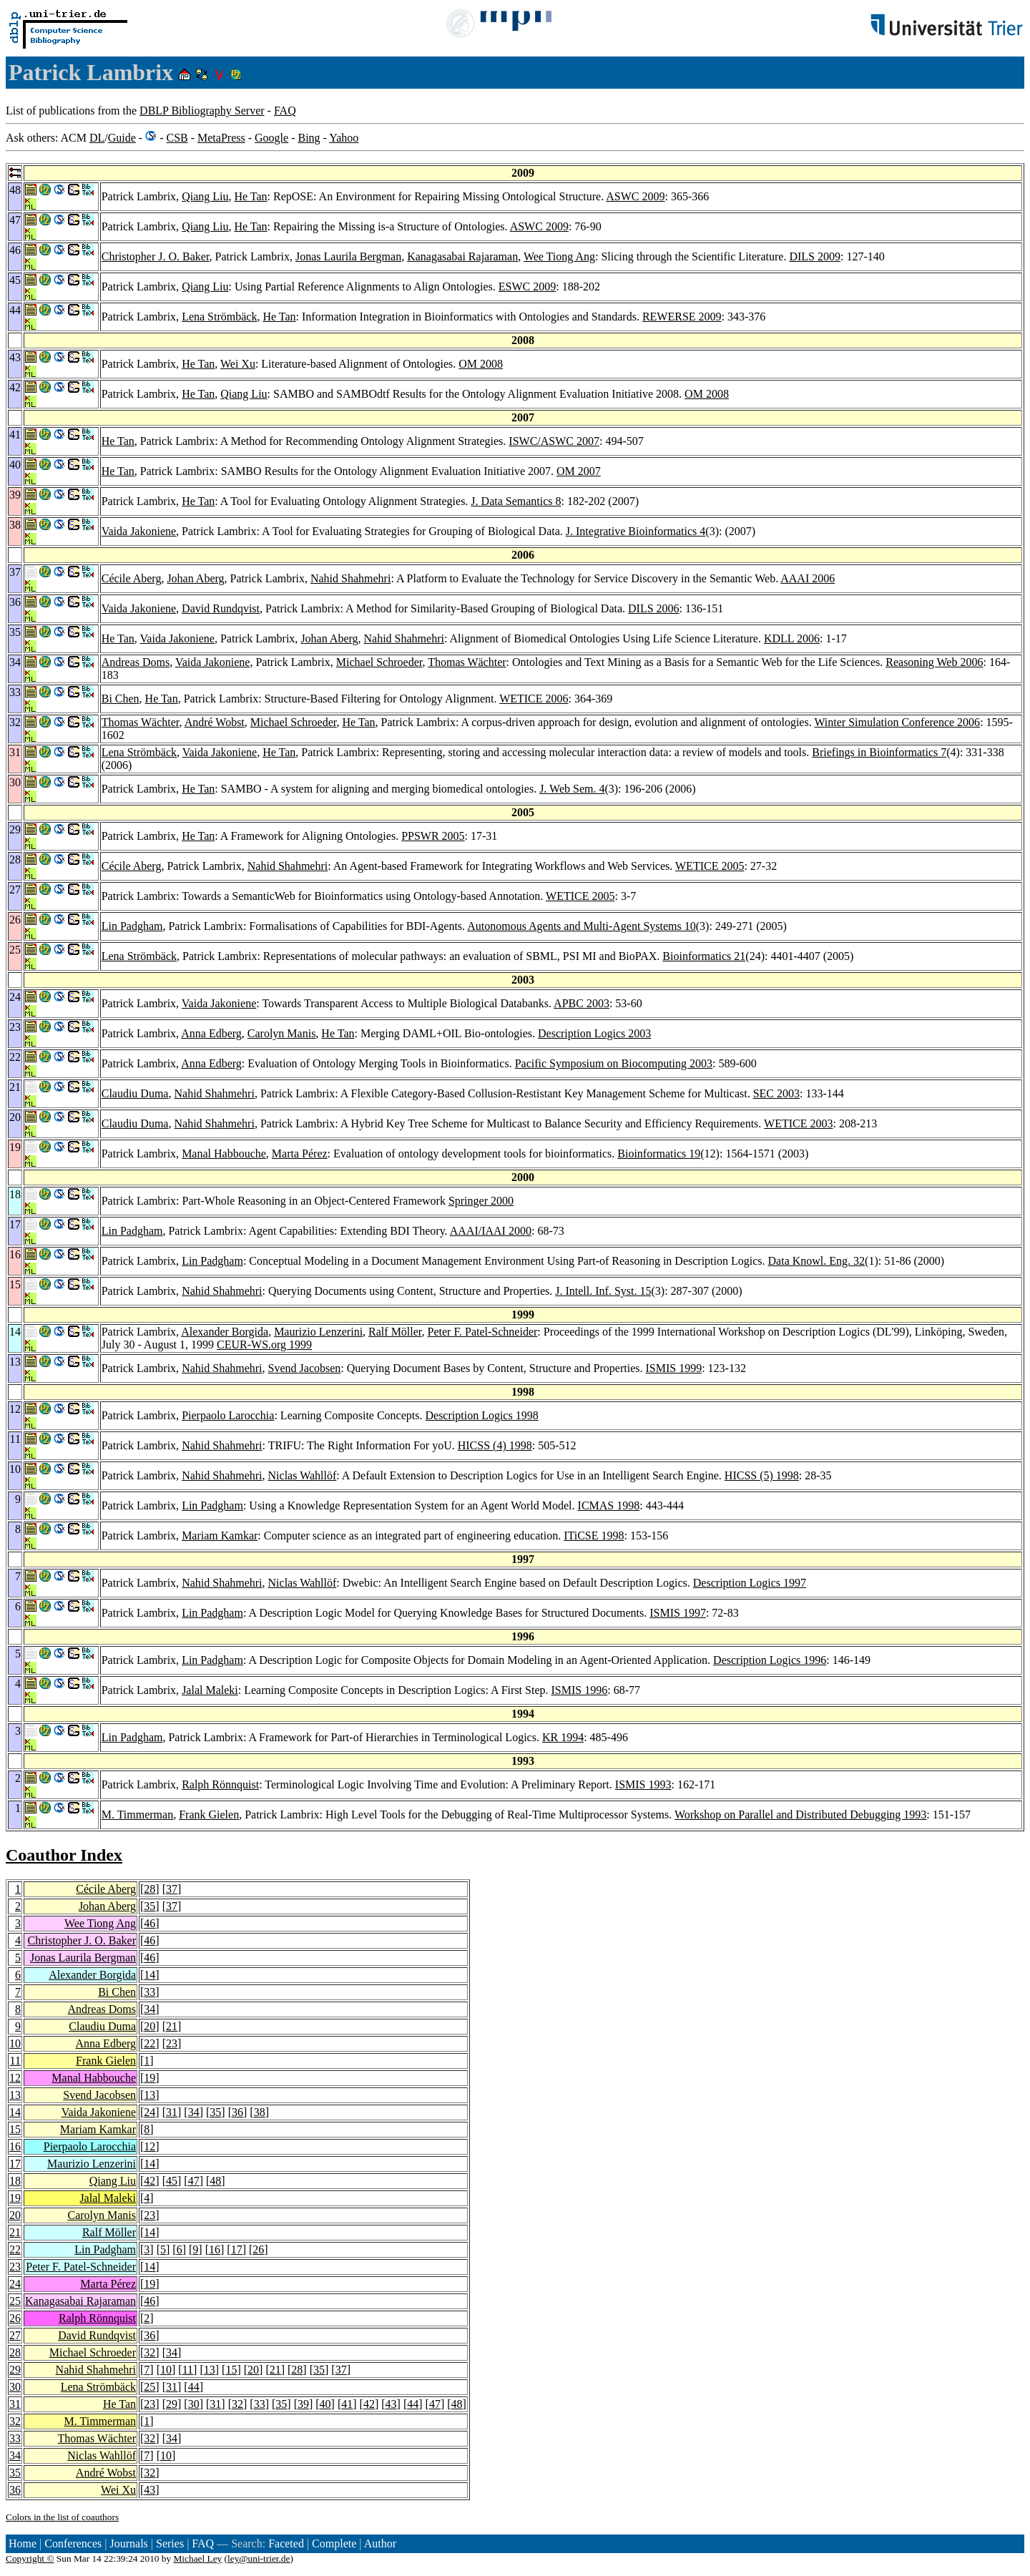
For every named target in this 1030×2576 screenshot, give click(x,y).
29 (15, 2370)
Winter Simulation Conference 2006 (897, 722)
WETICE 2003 (798, 1123)
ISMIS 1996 (579, 1690)
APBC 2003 (581, 1003)
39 (303, 2404)
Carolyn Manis (281, 1033)
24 (149, 2112)
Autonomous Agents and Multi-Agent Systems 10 (581, 926)
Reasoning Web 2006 (934, 662)
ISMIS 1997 (677, 1613)
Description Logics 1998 (481, 1415)
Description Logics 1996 (769, 1660)
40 (325, 2404)
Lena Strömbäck (219, 316)
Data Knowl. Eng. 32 (816, 1261)
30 (15, 2387)
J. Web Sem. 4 (571, 789)
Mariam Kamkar (220, 1535)
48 (215, 2181)
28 (149, 1889)
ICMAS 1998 (609, 1505)
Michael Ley (198, 2558)
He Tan (250, 196)
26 (258, 2249)
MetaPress (221, 138)
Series (170, 2543)
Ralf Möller (394, 1332)
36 (237, 2112)
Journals (128, 2543)
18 (15, 2181)
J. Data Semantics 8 (516, 501)
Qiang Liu (205, 196)
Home (22, 2543)
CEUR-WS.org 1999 (264, 1344)
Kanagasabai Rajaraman (462, 256)
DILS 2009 (814, 256)
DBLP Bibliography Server (202, 110)
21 (171, 2026)
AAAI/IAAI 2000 (490, 1231)
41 (347, 2404)
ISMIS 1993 (643, 1784)
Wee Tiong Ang (559, 256)
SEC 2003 (776, 1093)
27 (15, 2335)
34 (149, 2009)
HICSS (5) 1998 (762, 1475)
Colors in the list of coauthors (62, 2517)
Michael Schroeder (379, 662)
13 (15, 2095)
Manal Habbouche (224, 1153)
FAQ (285, 110)
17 (15, 2164)
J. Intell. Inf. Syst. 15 (603, 1291)
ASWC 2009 (635, 196)
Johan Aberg (195, 578)
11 (15, 2061)
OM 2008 (480, 364)
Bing (309, 138)
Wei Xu (237, 364)
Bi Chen (120, 698)
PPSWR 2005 (432, 836)
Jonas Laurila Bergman (348, 256)
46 (149, 1923)
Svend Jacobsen (304, 1368)
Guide (122, 138)
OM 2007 (578, 471)
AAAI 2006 (807, 578)
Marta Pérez (300, 1153)
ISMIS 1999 (673, 1368)
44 (194, 2387)
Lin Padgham (132, 926)
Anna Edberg (211, 1033)
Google (271, 138)
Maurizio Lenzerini (318, 1332)
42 (149, 2181)
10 (15, 2043)
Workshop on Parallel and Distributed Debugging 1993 (800, 1814)
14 (149, 1975)
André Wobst (215, 722)
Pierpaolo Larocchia (228, 1415)
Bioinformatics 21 (703, 956)
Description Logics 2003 (594, 1033)
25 (15, 2301)
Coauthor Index (64, 1855)
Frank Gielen (209, 1814)
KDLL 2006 (792, 638)
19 (149, 2078)
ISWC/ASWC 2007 (554, 441)
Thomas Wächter (467, 662)
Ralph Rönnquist (220, 1784)
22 (149, 2043)
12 (15, 2078)
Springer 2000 (481, 1201)
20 (149, 2026)
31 (171, 2112)
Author (380, 2543)
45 (171, 2181)
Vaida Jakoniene (139, 531)
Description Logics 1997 (749, 1583)
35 (149, 1906)
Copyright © (30, 2558)
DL (96, 138)
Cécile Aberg (132, 578)
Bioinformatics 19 (658, 1153)
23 (171, 2043)
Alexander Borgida (224, 1332)
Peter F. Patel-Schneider (483, 1332)
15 (15, 2129)
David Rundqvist (221, 608)
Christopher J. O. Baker (156, 256)
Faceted (286, 2543)
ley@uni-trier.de (258, 2558)
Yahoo (343, 138)
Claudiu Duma (135, 1093)
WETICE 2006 (533, 698)
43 (391, 2404)
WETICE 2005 (709, 866)
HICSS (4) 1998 (495, 1445)
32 (149, 2352)
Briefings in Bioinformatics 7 (879, 752)
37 (171, 1889)
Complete (334, 2543)
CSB (176, 138)
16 (15, 2146)
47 (194, 2181)
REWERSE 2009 (682, 316)
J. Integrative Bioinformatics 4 (636, 531)
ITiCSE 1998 (594, 1535)
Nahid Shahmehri (350, 578)
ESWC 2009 (527, 286)
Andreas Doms (136, 662)
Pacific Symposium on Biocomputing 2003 (613, 1063)
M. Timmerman (137, 1814)
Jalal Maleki (210, 1690)
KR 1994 (563, 1737)
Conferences (73, 2543)
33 (149, 1992)
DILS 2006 (654, 608)
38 (259, 2112)
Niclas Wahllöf (302, 1475)
